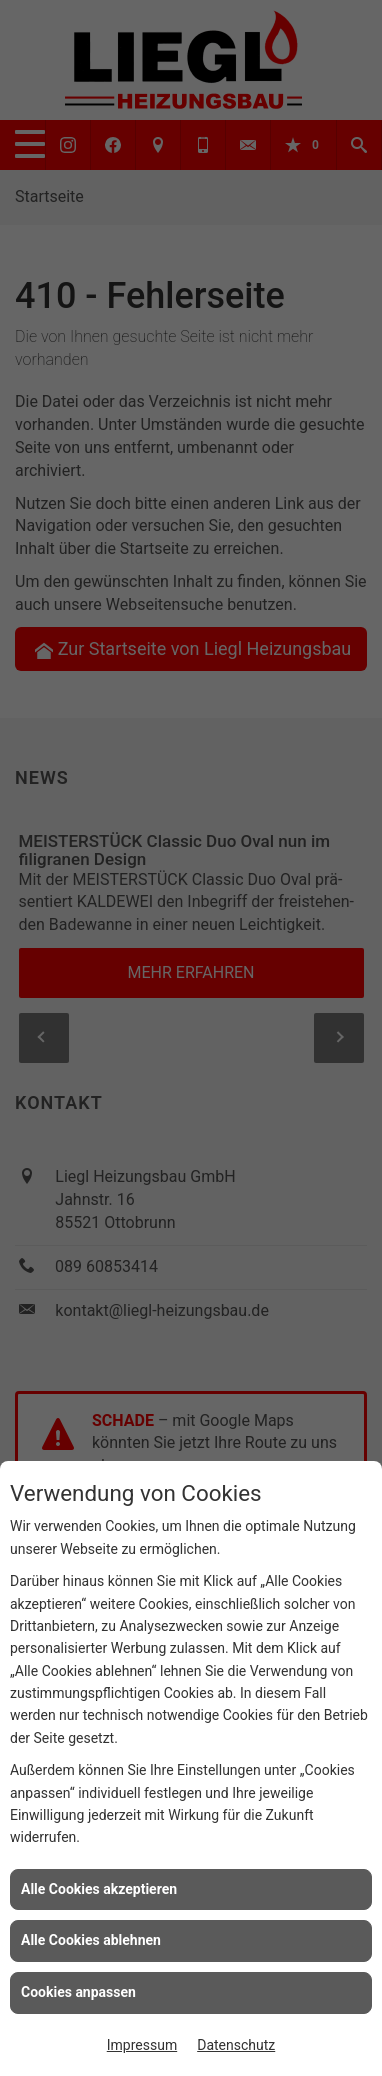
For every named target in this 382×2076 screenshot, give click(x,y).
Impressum (142, 2045)
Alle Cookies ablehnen (91, 1940)
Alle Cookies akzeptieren (99, 1889)
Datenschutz (236, 2045)
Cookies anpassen (78, 1992)
